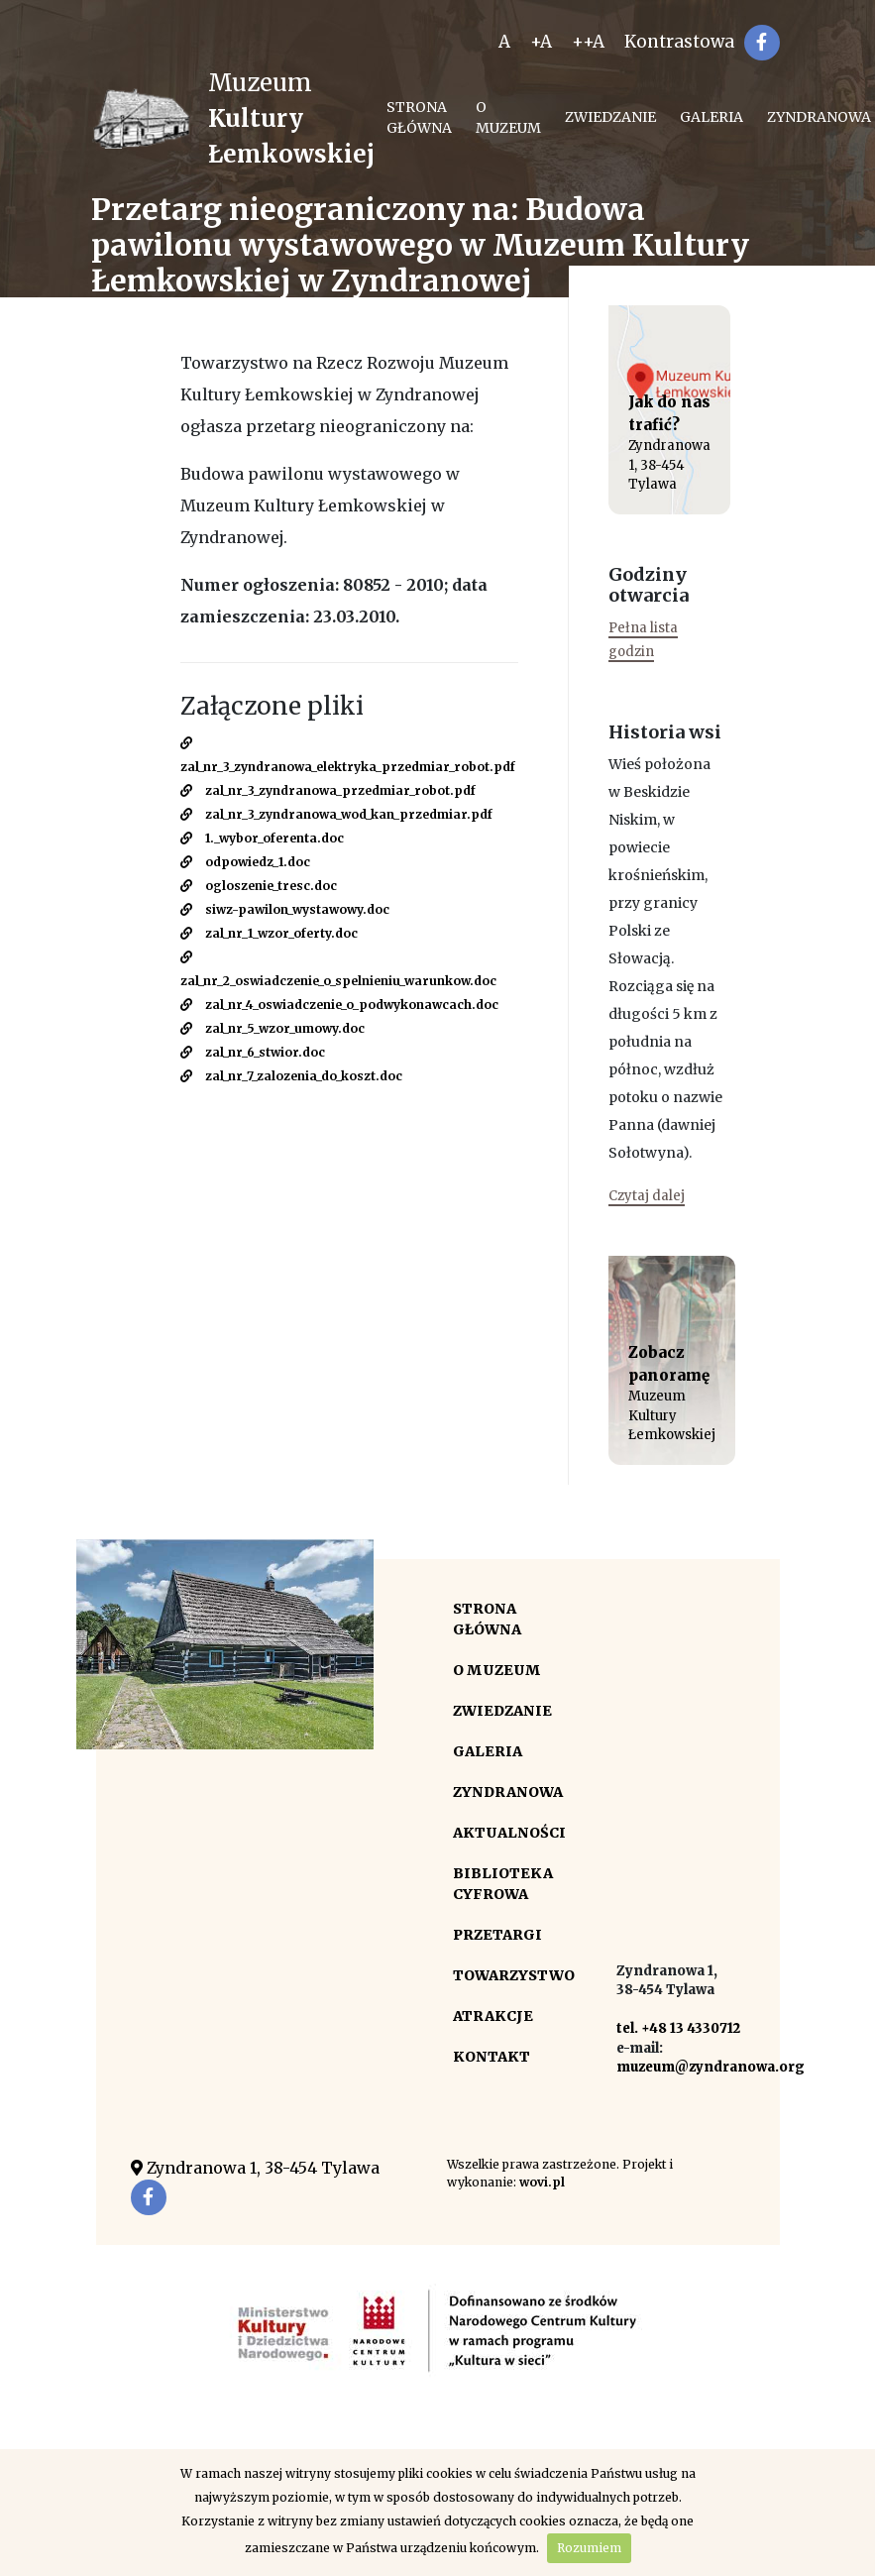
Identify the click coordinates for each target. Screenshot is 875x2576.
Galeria (711, 117)
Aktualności (509, 1833)
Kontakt (491, 2057)
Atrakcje (493, 2016)
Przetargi (497, 1935)
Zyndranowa (508, 1792)
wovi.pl (542, 2182)
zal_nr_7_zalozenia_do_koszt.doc (291, 1075)
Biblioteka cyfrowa (503, 1883)
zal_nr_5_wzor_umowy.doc (272, 1028)
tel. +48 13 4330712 (678, 2028)
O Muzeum (508, 117)
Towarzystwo (514, 1975)
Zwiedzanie (610, 117)
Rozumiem (589, 2547)
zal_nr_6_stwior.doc (252, 1052)
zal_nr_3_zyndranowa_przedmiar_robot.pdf (328, 790)
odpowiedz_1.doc (245, 861)
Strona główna (419, 117)
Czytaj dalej (646, 1195)
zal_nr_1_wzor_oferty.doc (269, 933)
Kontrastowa (679, 42)
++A (588, 42)
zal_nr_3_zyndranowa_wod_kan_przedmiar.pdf (336, 814)
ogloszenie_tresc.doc (258, 885)
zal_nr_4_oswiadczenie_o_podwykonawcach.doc (339, 1004)
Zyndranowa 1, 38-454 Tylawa (255, 2168)
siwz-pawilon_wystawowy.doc (284, 909)
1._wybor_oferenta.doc (262, 838)
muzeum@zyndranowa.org (710, 2067)
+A (541, 42)
